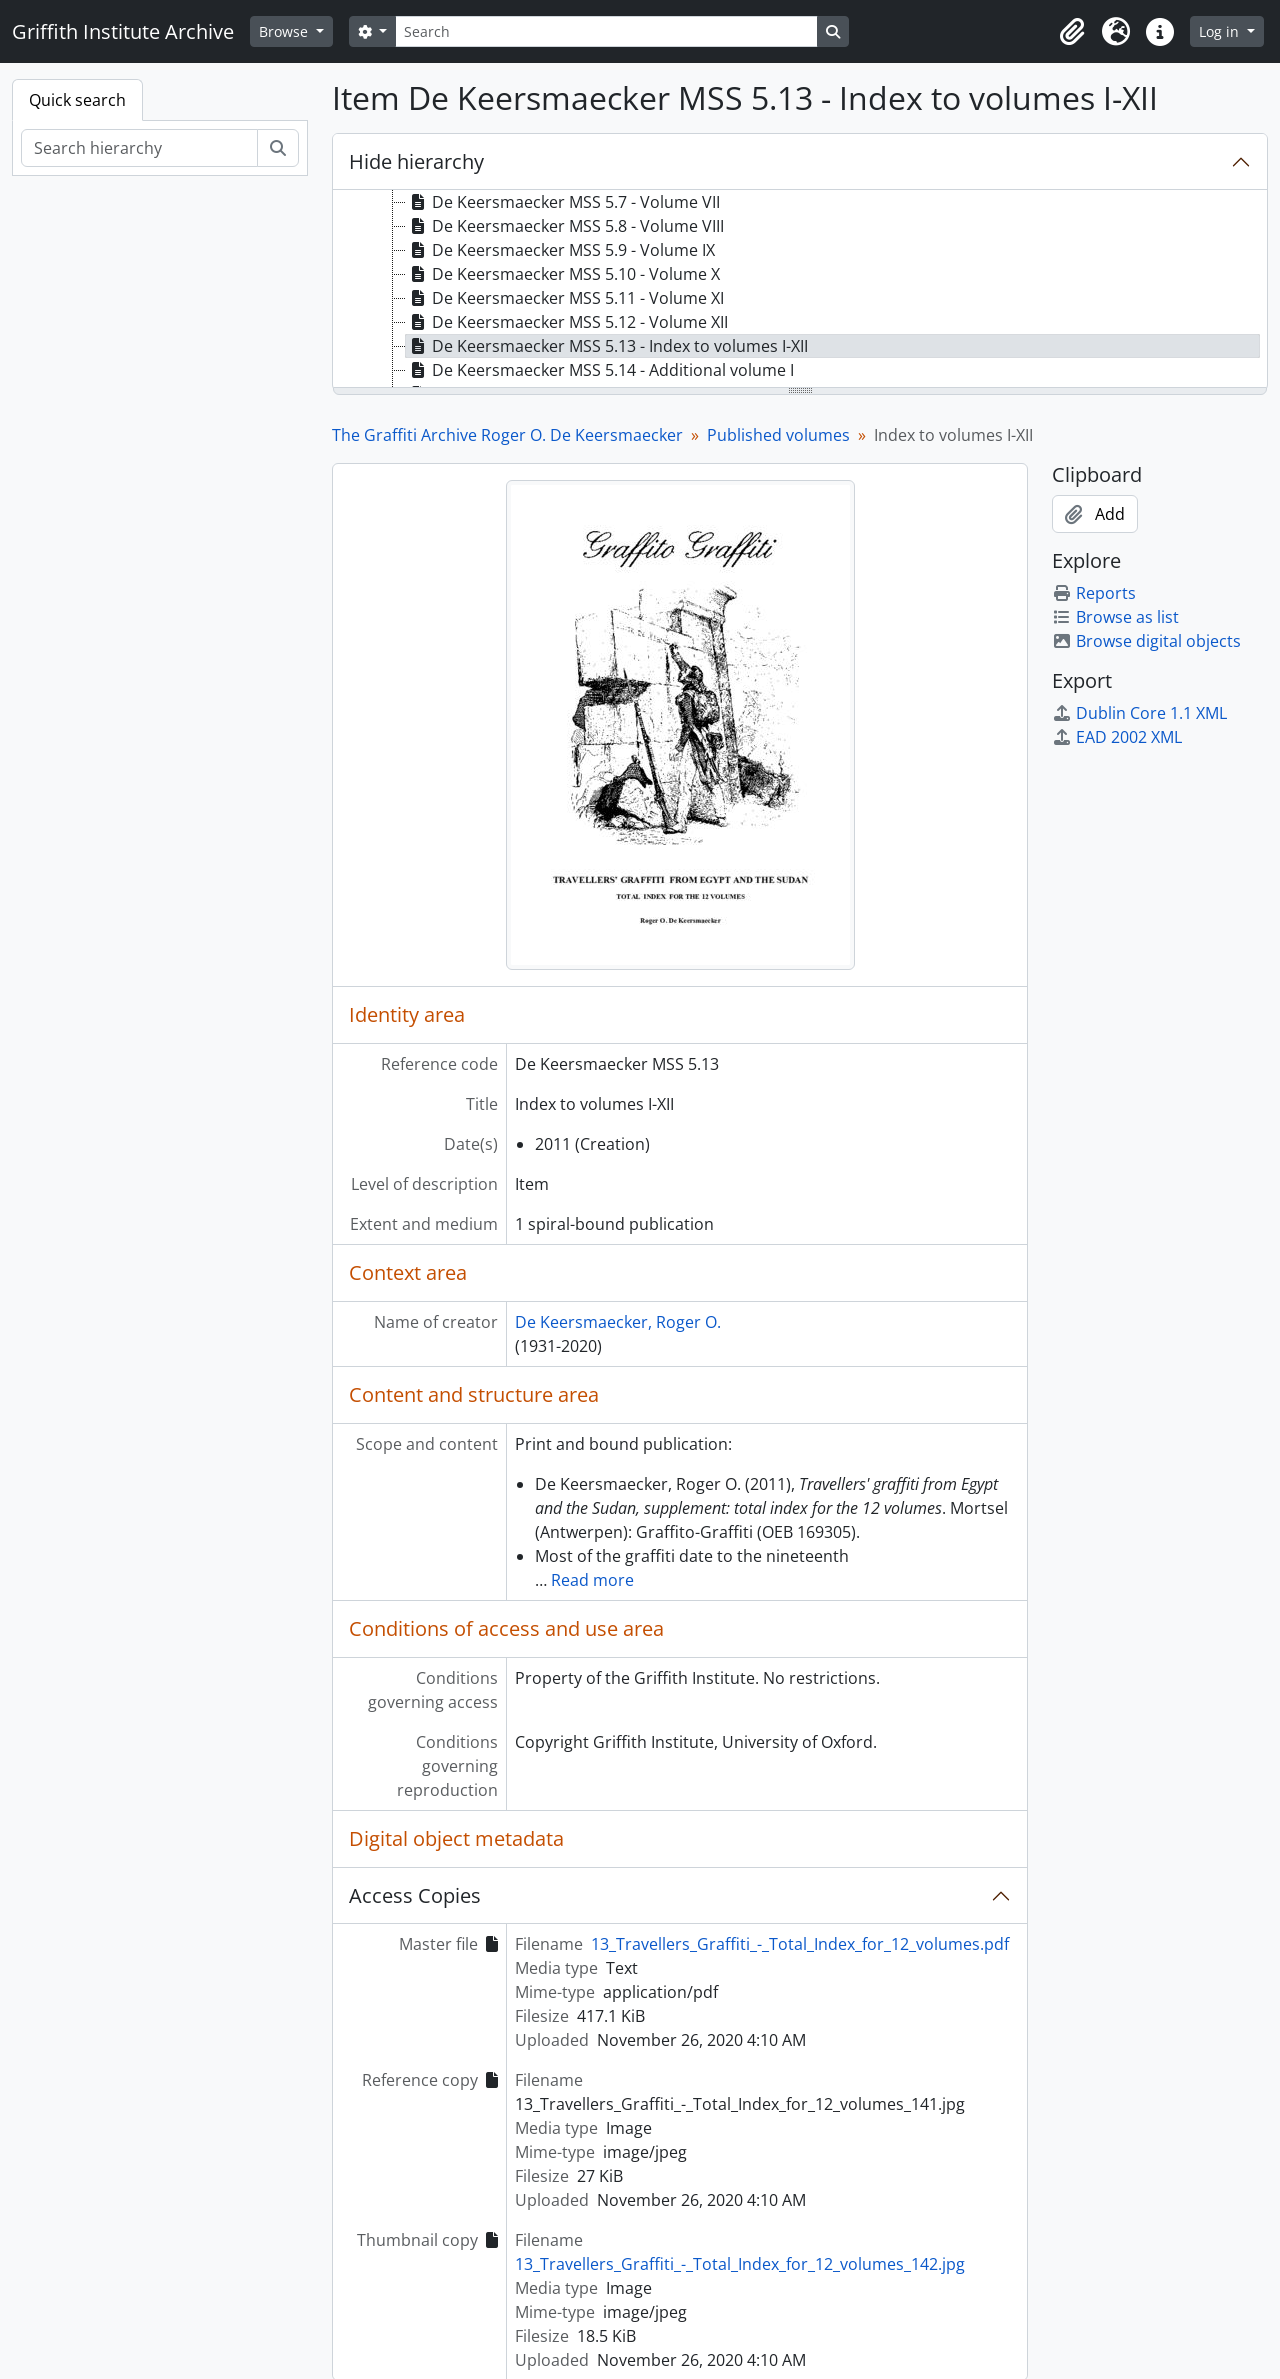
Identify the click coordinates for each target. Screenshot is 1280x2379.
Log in (1221, 31)
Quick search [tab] (77, 100)
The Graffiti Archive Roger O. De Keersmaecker (507, 435)
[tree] (800, 290)
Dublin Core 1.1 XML (1139, 713)
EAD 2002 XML (1117, 737)
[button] (1072, 32)
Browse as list (1115, 617)
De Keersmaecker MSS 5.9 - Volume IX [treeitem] (560, 250)
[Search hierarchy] (139, 148)
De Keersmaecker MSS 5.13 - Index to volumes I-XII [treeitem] (607, 346)
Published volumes (778, 435)
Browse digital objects (1146, 641)
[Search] (606, 31)
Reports (1094, 593)
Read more (592, 1580)
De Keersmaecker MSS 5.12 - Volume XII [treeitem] (567, 322)
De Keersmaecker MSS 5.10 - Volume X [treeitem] (563, 274)
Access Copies (415, 1895)
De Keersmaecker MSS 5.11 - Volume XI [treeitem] (565, 298)
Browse (285, 31)
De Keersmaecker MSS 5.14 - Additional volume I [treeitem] (600, 370)
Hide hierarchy (416, 161)
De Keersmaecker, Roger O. (618, 1322)
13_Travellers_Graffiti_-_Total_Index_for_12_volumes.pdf (800, 1944)
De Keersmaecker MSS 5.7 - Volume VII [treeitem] (563, 202)
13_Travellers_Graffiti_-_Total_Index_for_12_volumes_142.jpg (740, 2264)
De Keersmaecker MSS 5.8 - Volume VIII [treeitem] (565, 226)
